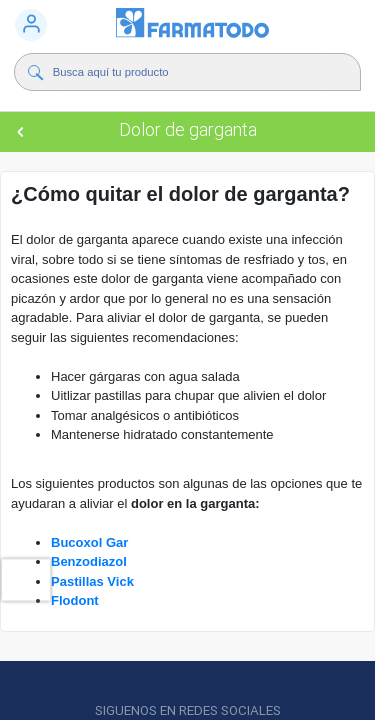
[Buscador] (192, 72)
